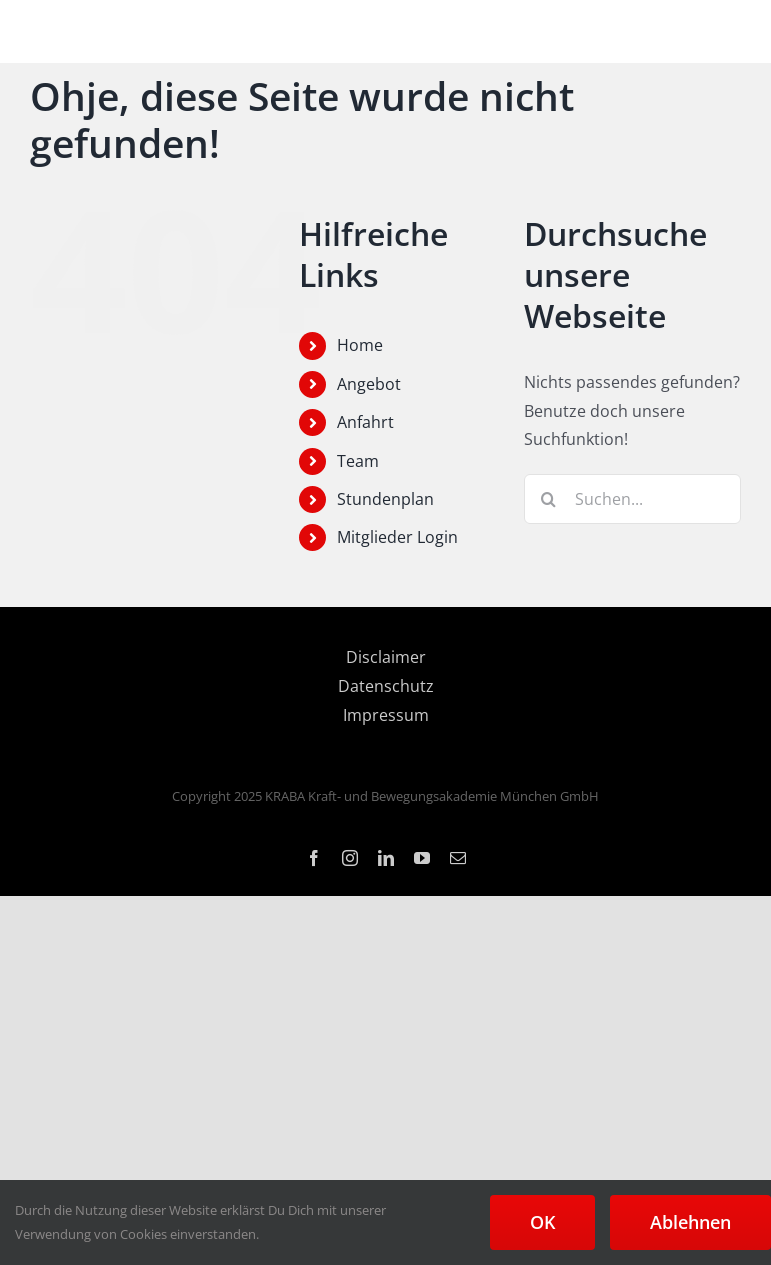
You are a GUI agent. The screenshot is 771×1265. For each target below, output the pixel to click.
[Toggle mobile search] (690, 32)
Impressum (386, 715)
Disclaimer (386, 657)
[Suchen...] (632, 499)
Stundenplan (385, 499)
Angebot (369, 384)
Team (358, 461)
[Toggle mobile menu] (730, 32)
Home (360, 345)
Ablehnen (690, 1222)
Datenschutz (386, 686)
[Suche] (549, 499)
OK (542, 1222)
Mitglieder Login (397, 537)
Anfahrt (365, 422)
